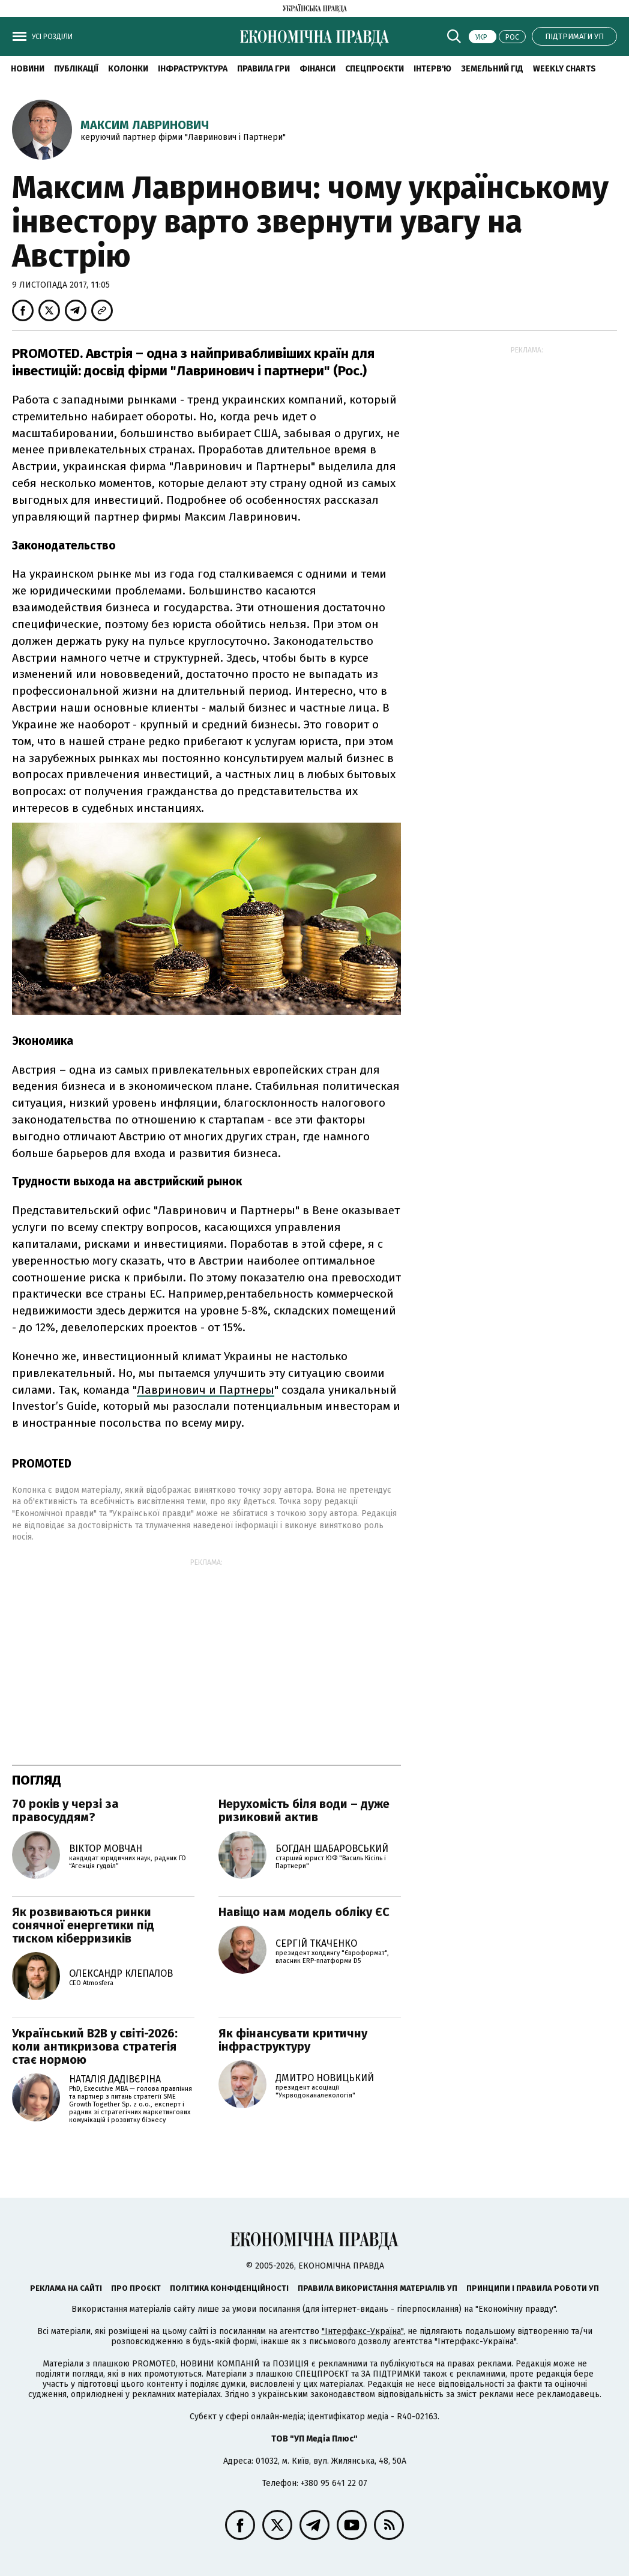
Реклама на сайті (66, 2288)
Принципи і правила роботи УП (532, 2288)
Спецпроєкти (374, 69)
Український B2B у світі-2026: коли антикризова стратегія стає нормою (95, 2046)
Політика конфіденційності (229, 2288)
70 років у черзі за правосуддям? (65, 1810)
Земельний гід (492, 69)
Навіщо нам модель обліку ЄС (304, 1912)
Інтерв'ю (432, 69)
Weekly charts (564, 69)
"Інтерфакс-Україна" (362, 2331)
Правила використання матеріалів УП (377, 2288)
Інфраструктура (192, 69)
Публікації (76, 69)
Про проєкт (136, 2288)
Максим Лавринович (144, 125)
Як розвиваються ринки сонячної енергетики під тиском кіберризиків (83, 1925)
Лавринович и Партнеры (205, 1390)
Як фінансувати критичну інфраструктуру (292, 2040)
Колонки (128, 69)
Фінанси (317, 69)
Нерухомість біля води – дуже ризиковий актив (304, 1810)
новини (27, 69)
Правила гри (263, 69)
